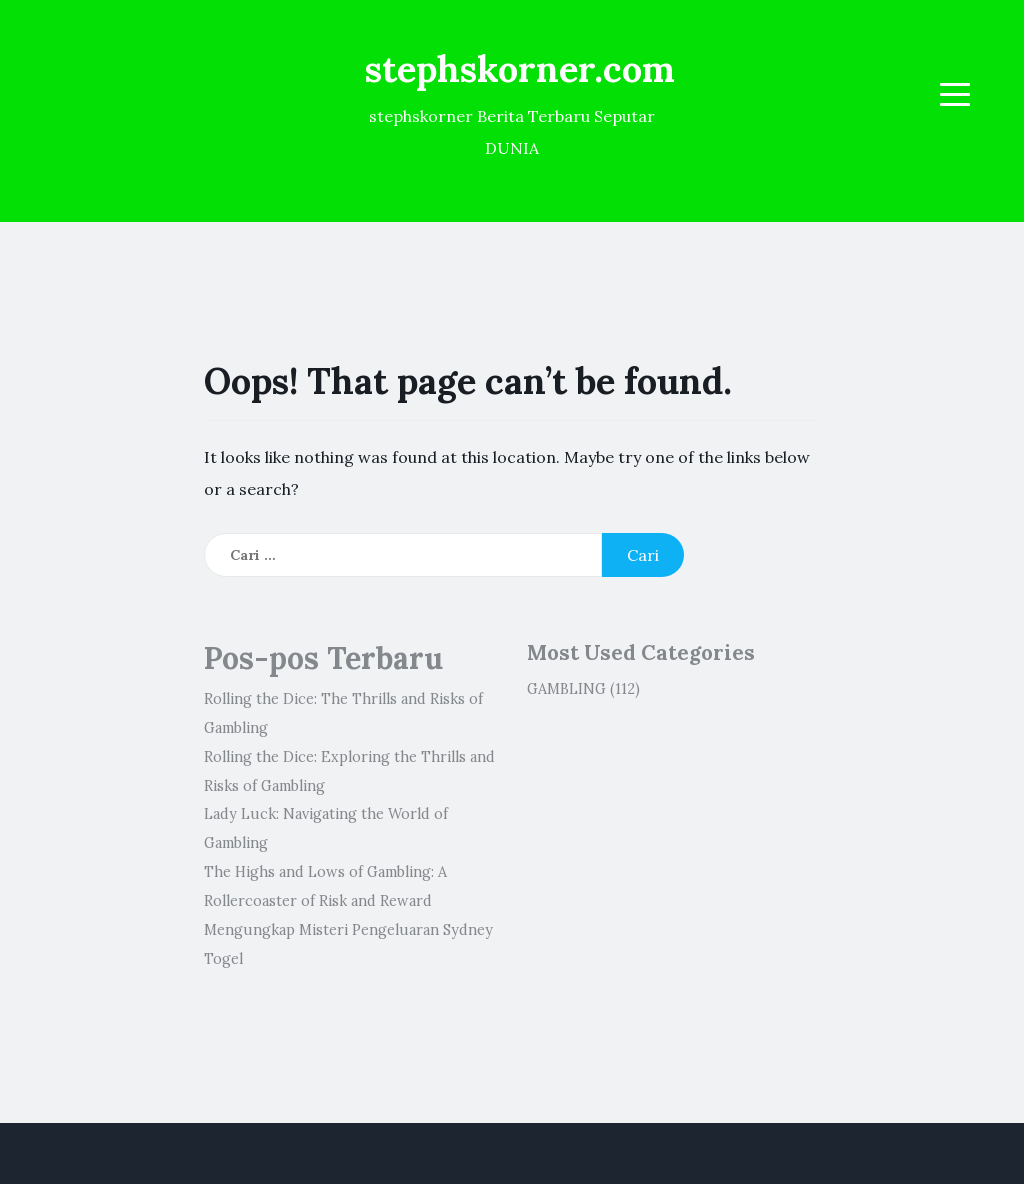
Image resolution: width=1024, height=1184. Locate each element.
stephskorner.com (520, 69)
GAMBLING (566, 689)
